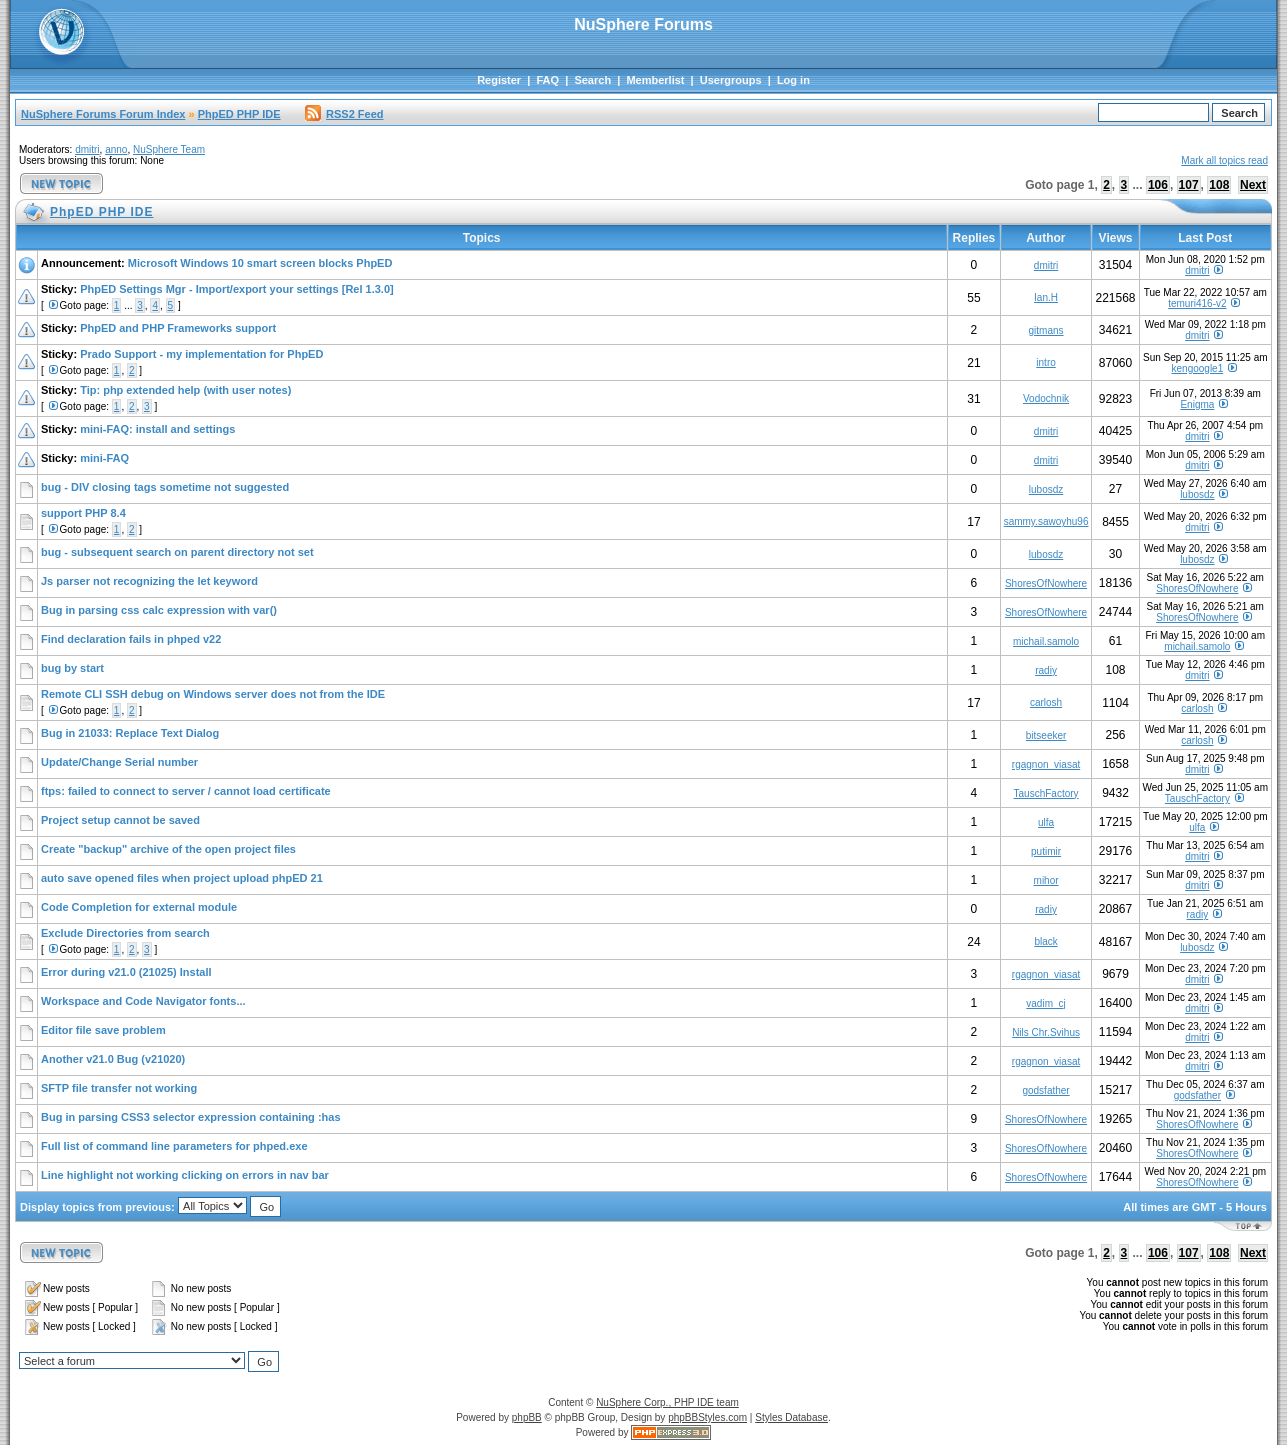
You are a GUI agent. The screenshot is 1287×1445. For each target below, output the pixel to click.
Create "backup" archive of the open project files (168, 849)
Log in (793, 80)
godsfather (1045, 1090)
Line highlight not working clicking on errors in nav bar (185, 1175)
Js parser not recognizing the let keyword (149, 581)
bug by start (72, 668)
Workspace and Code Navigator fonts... (143, 1001)
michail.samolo (1046, 641)
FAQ (547, 80)
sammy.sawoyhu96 (1046, 521)
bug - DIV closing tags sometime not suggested (165, 487)
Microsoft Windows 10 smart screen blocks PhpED (260, 263)
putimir (1046, 851)
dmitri (87, 149)
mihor (1046, 880)
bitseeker (1046, 735)
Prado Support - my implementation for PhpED (201, 354)
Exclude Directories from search (125, 933)
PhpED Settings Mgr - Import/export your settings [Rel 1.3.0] (237, 289)
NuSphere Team (169, 149)
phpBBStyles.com (707, 1417)
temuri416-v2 (1197, 303)
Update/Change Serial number (119, 762)
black (1045, 941)
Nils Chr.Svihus (1046, 1032)
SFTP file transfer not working (119, 1088)
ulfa (1046, 822)
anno (116, 149)
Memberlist (655, 80)
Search (592, 80)
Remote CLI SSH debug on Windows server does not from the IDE (213, 694)
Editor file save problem (103, 1030)
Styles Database (791, 1417)
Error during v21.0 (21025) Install (126, 972)
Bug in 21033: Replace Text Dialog (130, 733)
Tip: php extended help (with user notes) (185, 390)
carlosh (1046, 702)
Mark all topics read (1224, 160)
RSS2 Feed (344, 114)
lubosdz (1046, 489)
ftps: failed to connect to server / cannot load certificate (186, 791)
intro (1045, 362)
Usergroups (731, 80)
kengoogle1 (1198, 368)
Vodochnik (1046, 398)
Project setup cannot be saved (120, 820)
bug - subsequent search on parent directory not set (177, 552)
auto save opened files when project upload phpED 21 (182, 878)
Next (1253, 185)
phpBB (527, 1417)
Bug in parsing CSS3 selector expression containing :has (191, 1117)
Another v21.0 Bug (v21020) (113, 1059)
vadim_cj (1045, 1003)
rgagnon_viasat (1046, 764)
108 (1219, 185)
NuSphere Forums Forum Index (103, 114)
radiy (1046, 670)
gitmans (1046, 330)
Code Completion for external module (139, 907)
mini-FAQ (104, 458)
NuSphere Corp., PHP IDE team (667, 1402)
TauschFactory (1046, 793)
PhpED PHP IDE (239, 114)
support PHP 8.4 (83, 513)
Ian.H (1046, 297)
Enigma (1197, 404)
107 (1189, 185)
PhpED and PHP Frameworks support (178, 328)
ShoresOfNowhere (1046, 583)
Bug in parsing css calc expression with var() (159, 610)
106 (1158, 185)
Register (499, 80)
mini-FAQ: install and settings (157, 429)
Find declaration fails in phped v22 (131, 639)
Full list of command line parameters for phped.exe (174, 1146)
